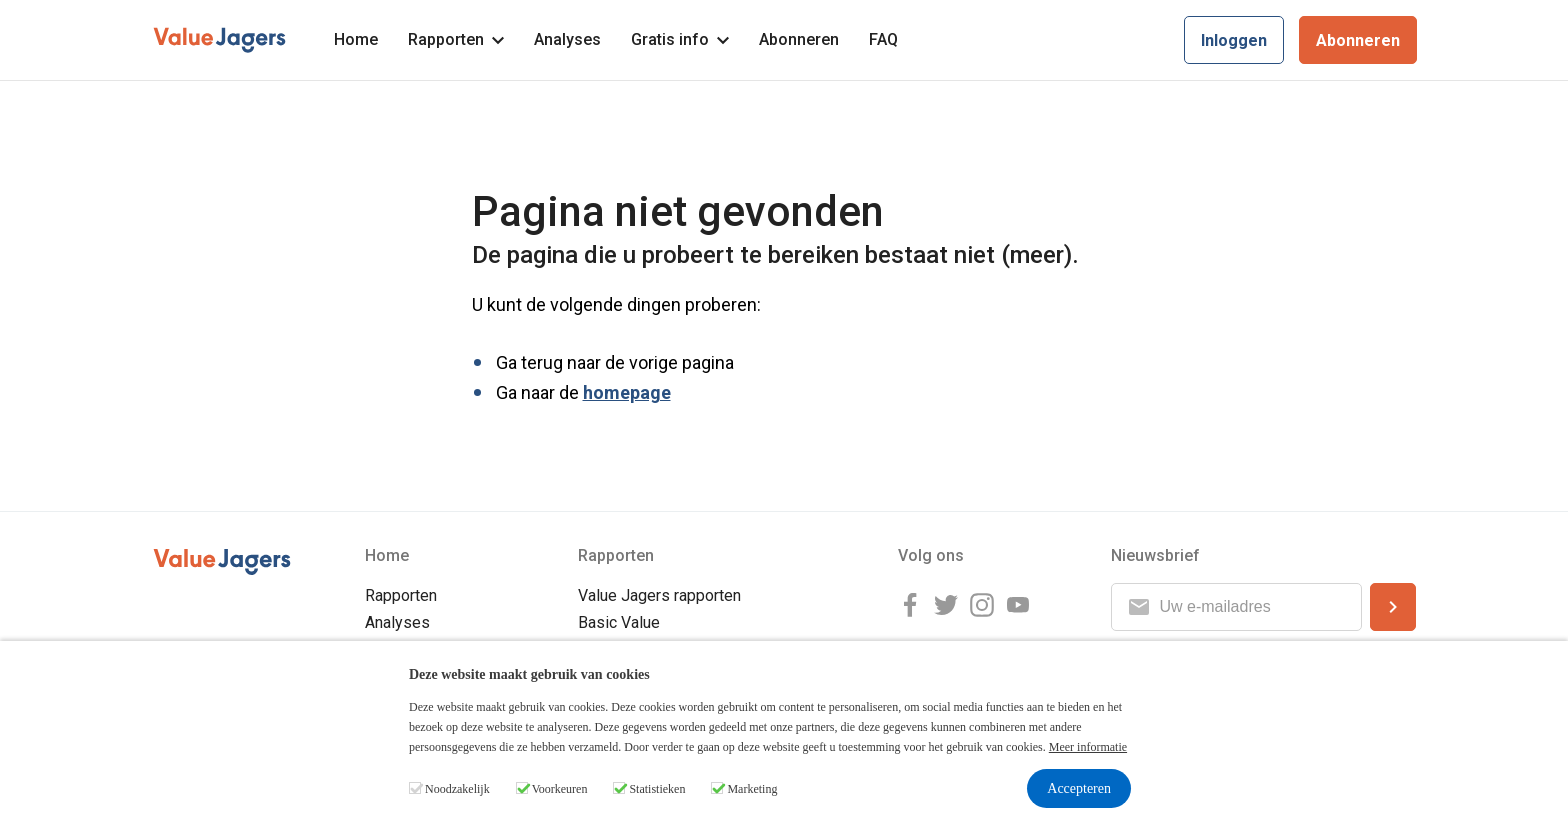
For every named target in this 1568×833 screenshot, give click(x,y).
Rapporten (456, 39)
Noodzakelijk (457, 789)
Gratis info (680, 39)
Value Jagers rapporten (659, 595)
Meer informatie (1088, 747)
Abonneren (799, 39)
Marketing (752, 789)
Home (356, 39)
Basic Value (619, 622)
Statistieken (657, 789)
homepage (627, 392)
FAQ (883, 39)
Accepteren (1079, 788)
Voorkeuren (560, 789)
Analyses (567, 39)
